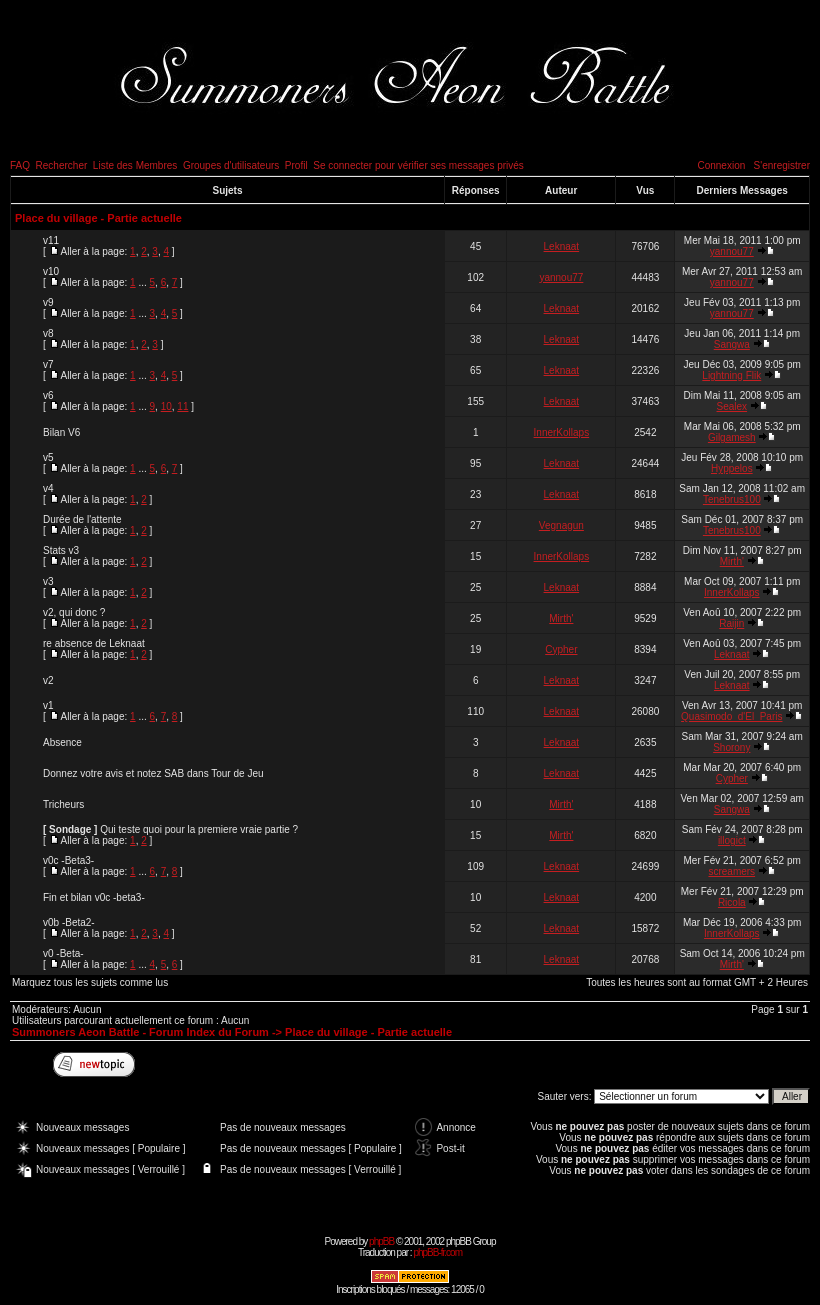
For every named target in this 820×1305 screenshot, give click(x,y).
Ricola (732, 902)
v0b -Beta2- (69, 922)
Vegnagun (561, 525)
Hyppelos (732, 468)
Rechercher (62, 165)
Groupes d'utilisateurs (231, 165)
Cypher (561, 649)
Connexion (721, 165)
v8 (48, 333)
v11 (51, 240)
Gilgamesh (732, 437)
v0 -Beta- (63, 953)
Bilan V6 (61, 432)
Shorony (731, 747)
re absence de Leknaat (94, 643)
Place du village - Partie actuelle (98, 218)
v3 (48, 581)
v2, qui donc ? (74, 612)
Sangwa (732, 344)
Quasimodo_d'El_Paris (731, 716)
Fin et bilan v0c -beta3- (94, 897)
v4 (48, 488)
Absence (62, 742)
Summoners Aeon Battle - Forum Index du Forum (140, 1032)
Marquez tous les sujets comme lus (90, 982)
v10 (51, 271)
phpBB (381, 1241)
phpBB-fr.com (437, 1252)
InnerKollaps (562, 432)
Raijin (731, 623)
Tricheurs (63, 804)
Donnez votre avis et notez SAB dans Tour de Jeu (153, 773)
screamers (731, 871)
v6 (48, 395)
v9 (48, 302)
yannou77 (732, 251)
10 (166, 406)
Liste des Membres (135, 165)
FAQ (20, 165)
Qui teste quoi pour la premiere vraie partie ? (199, 829)
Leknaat (562, 246)
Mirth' (732, 561)
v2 (48, 680)
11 (182, 406)
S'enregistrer (782, 165)
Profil (296, 165)
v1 (48, 705)
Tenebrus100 (732, 499)
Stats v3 (61, 550)
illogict (732, 840)
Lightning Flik (731, 375)
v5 (48, 457)
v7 (48, 364)
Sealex (732, 406)
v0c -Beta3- (68, 860)
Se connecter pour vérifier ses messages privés (418, 165)
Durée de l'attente (82, 519)
